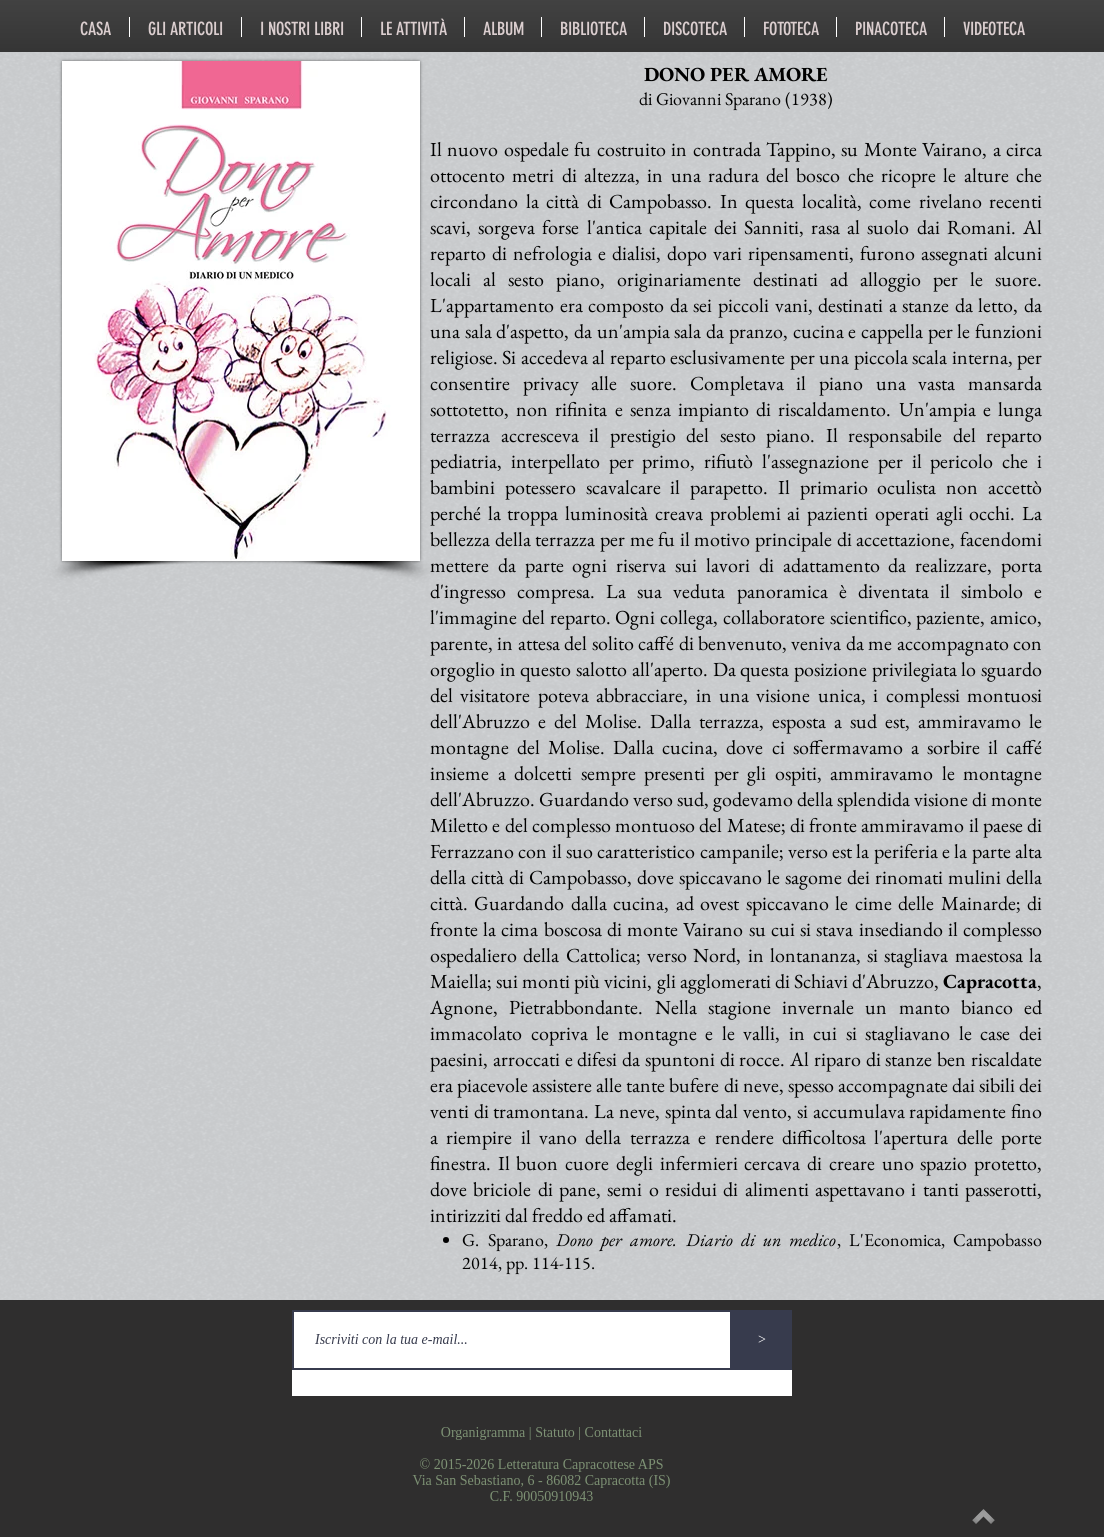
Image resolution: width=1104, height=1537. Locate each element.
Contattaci (614, 1432)
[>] (762, 1340)
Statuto (555, 1432)
